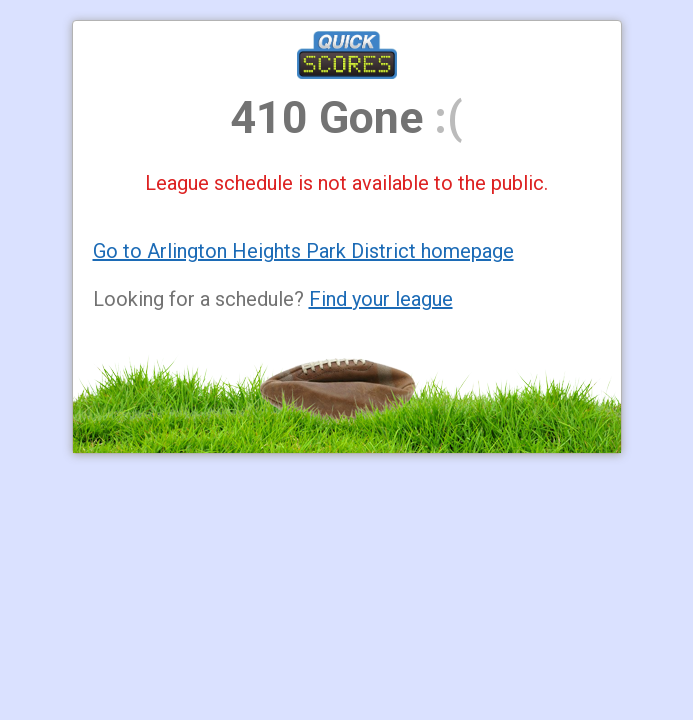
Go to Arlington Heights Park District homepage (303, 251)
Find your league (381, 299)
